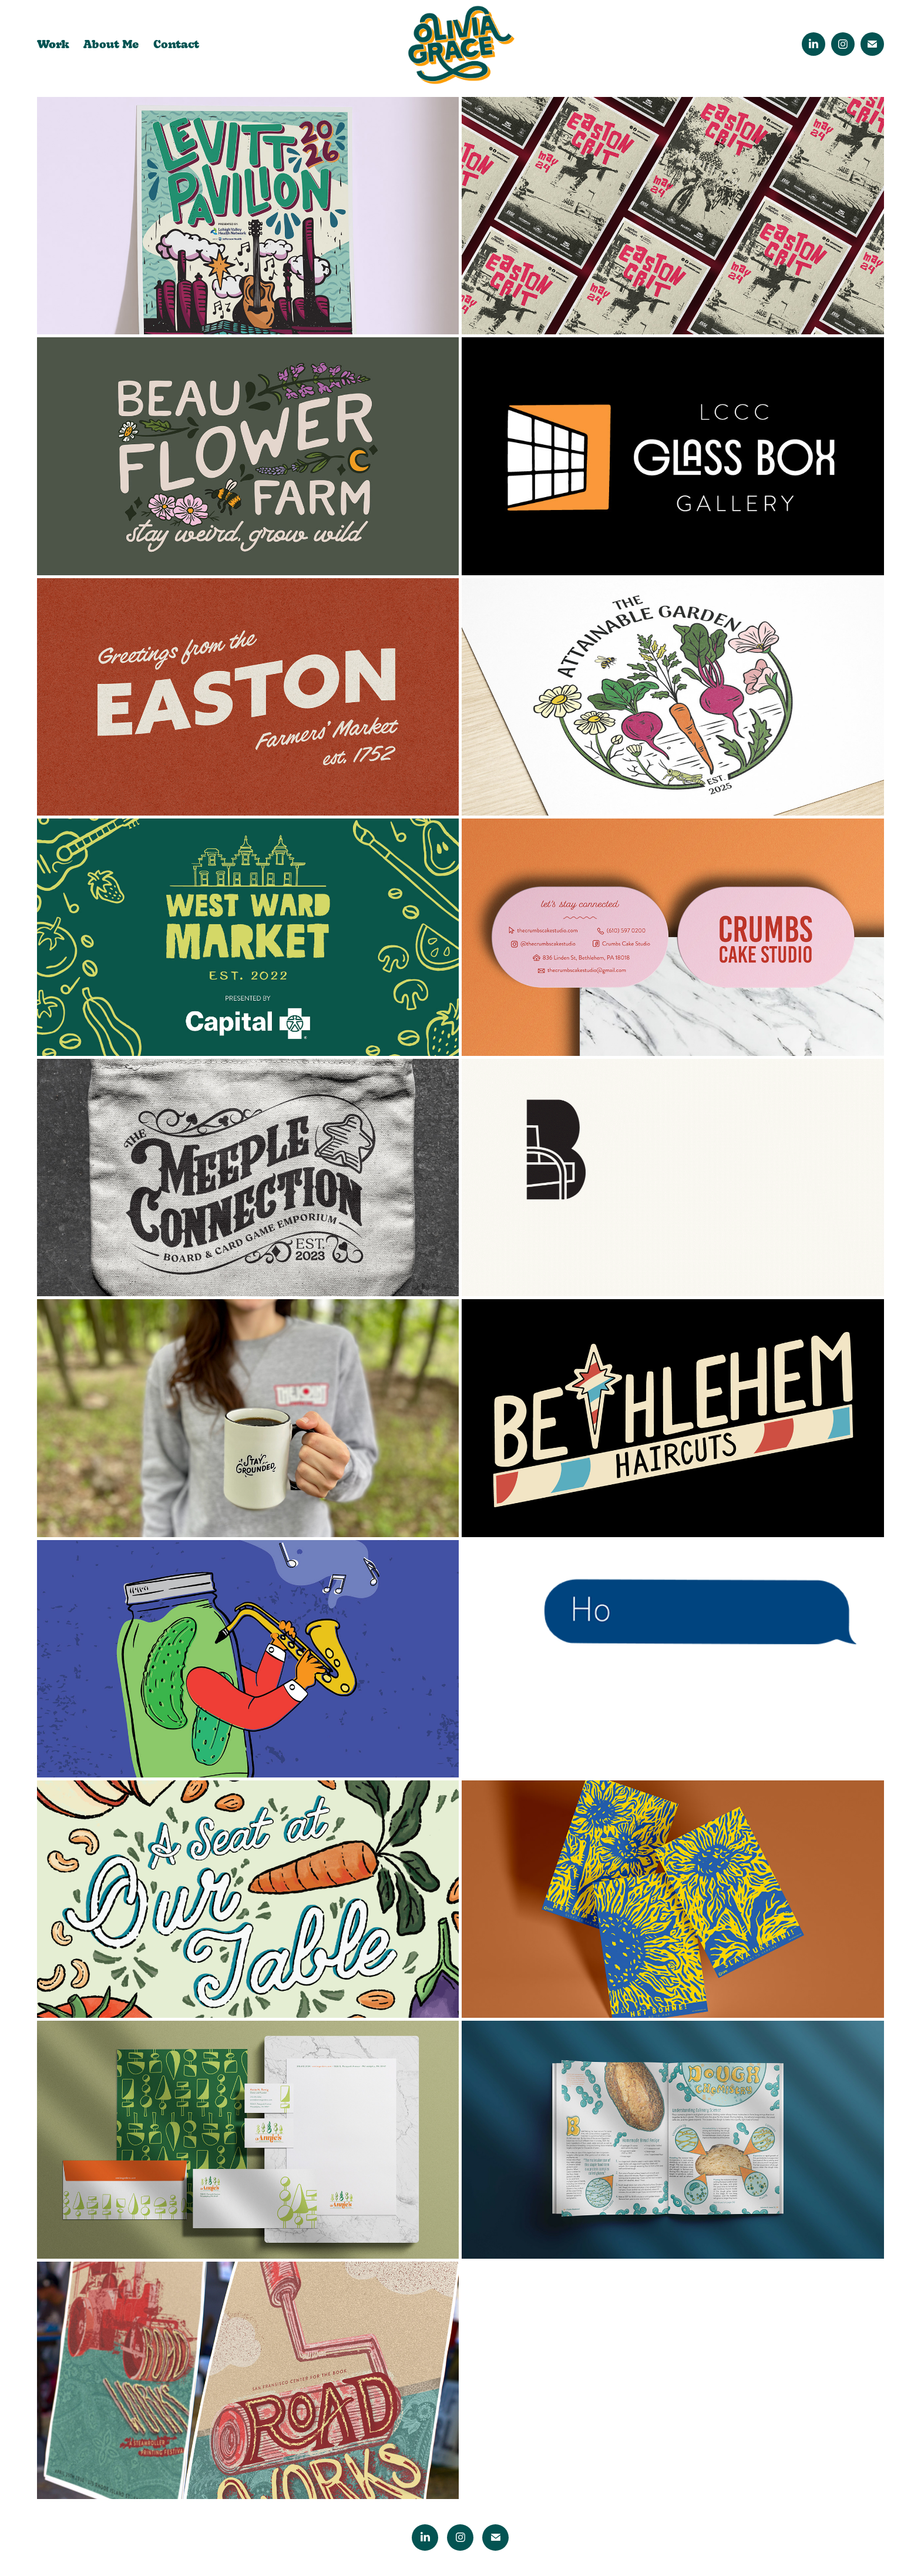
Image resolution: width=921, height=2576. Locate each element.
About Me (111, 43)
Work (53, 43)
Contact (176, 43)
